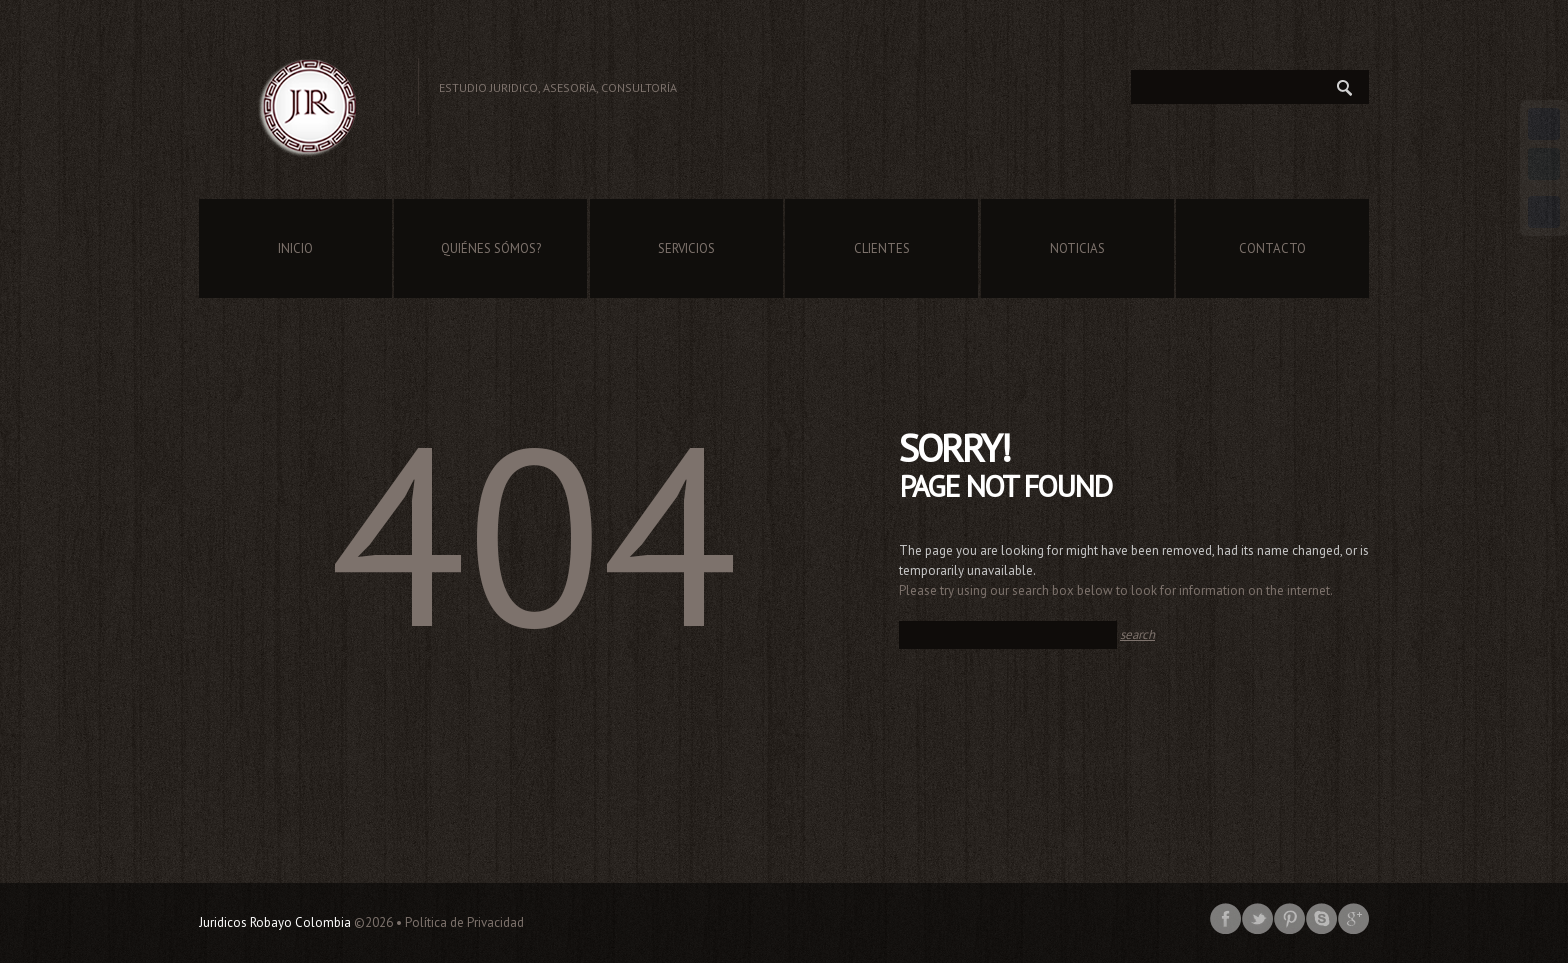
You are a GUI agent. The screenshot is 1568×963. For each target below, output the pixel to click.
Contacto (1272, 248)
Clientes (882, 248)
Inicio (295, 248)
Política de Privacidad (464, 922)
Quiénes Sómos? (491, 248)
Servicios (686, 248)
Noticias (1077, 248)
